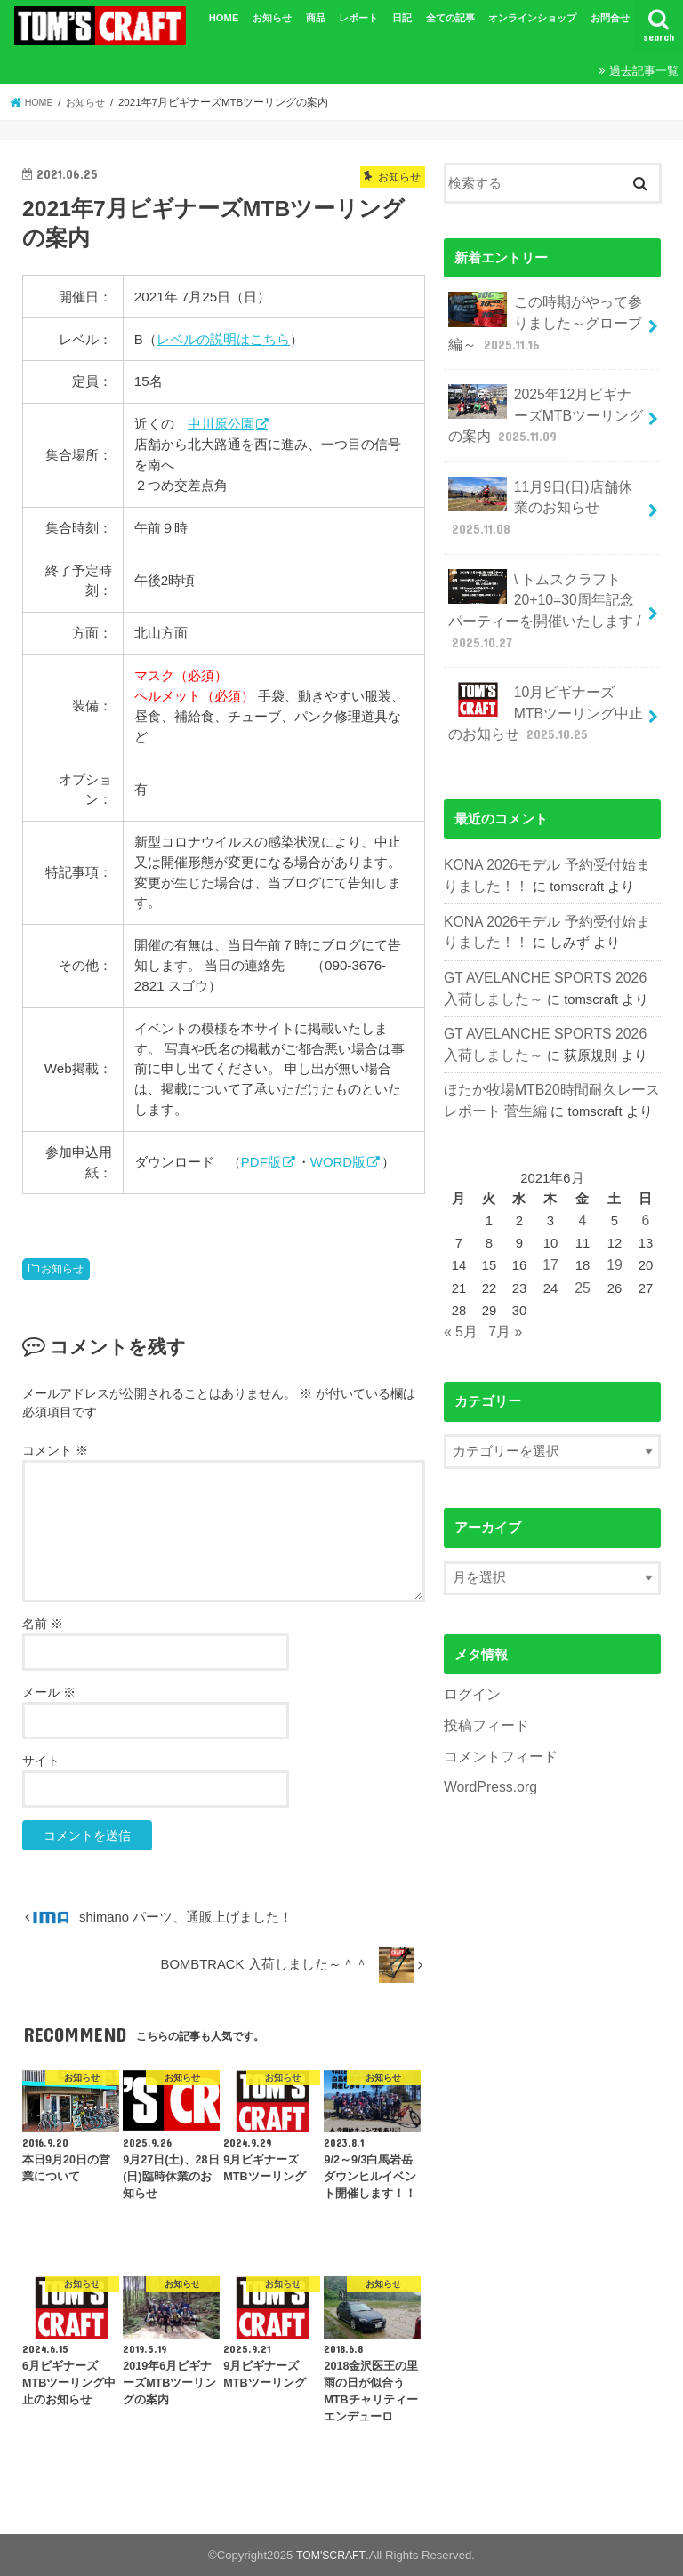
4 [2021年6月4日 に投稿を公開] (583, 1177)
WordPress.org (488, 1735)
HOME (224, 17)
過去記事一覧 (644, 70)
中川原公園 (221, 423)
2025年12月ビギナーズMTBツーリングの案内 (542, 407)
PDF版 (261, 1161)
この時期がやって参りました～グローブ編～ (540, 320)
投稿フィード (484, 1675)
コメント (55, 1450)
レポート (358, 17)
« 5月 (460, 1284)
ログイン (470, 1646)
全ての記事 (450, 17)
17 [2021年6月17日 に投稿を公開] (552, 1220)
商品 (315, 17)
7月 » (502, 1284)
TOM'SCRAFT (331, 2555)
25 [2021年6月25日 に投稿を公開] (583, 1242)
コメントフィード (497, 1704)
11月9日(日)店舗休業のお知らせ (542, 493)
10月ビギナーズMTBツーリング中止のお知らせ (541, 686)
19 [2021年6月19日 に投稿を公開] (614, 1220)
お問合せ (610, 17)
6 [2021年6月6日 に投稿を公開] (644, 1177)
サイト (41, 1760)
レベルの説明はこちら (223, 339)
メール (49, 1692)
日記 (402, 17)
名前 (42, 1624)
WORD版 (339, 1161)
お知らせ (272, 17)
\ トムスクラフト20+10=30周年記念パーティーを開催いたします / (543, 589)
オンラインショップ (532, 17)
